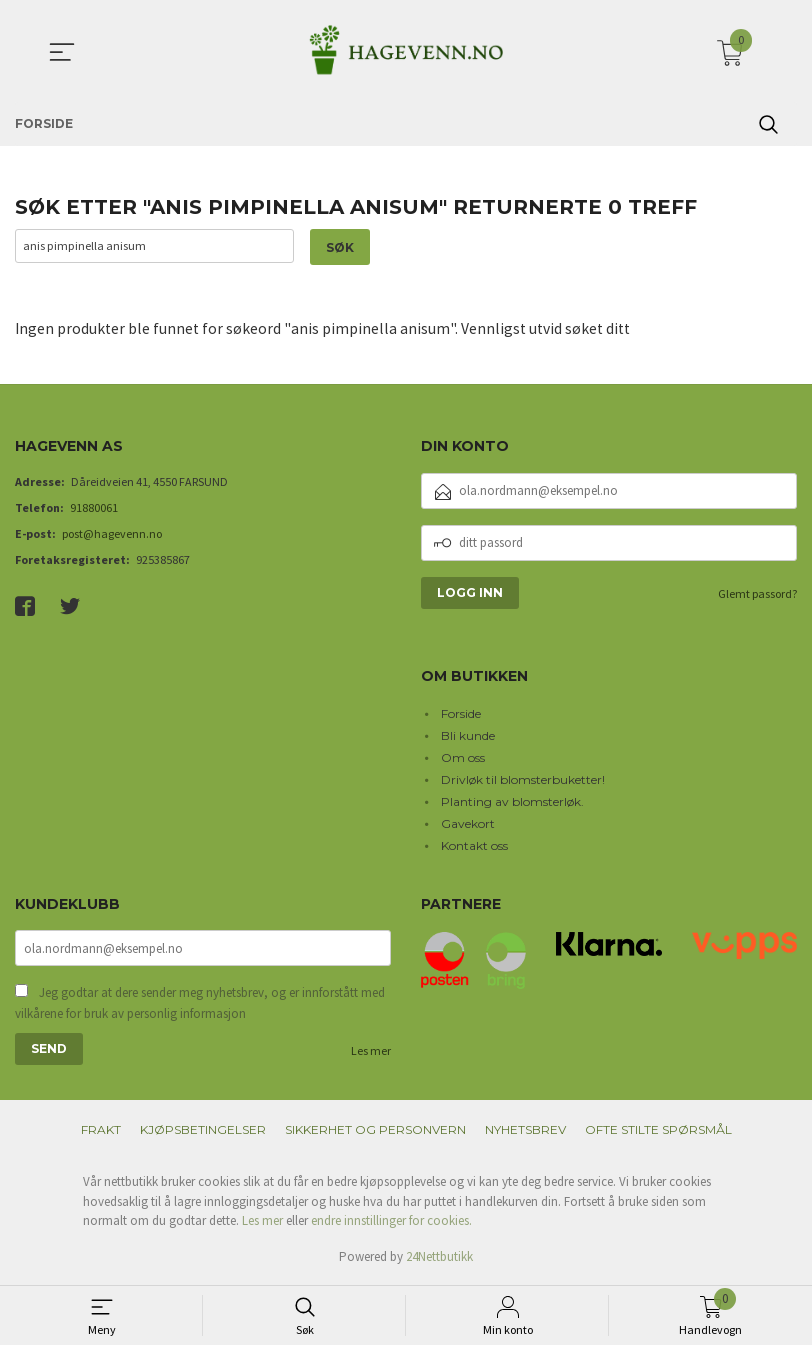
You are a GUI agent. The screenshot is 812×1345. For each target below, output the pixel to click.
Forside (461, 713)
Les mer (371, 1053)
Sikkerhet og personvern (375, 1132)
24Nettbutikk (439, 1258)
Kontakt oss (474, 845)
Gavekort (468, 823)
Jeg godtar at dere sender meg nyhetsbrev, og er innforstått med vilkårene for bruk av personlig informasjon (200, 1005)
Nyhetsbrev (525, 1132)
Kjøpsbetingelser (203, 1132)
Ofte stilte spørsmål (658, 1132)
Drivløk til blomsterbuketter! (523, 779)
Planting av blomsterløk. (512, 801)
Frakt (101, 1132)
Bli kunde (468, 735)
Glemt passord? (757, 594)
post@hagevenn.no (112, 534)
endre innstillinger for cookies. (391, 1223)
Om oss (463, 757)
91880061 (94, 508)
